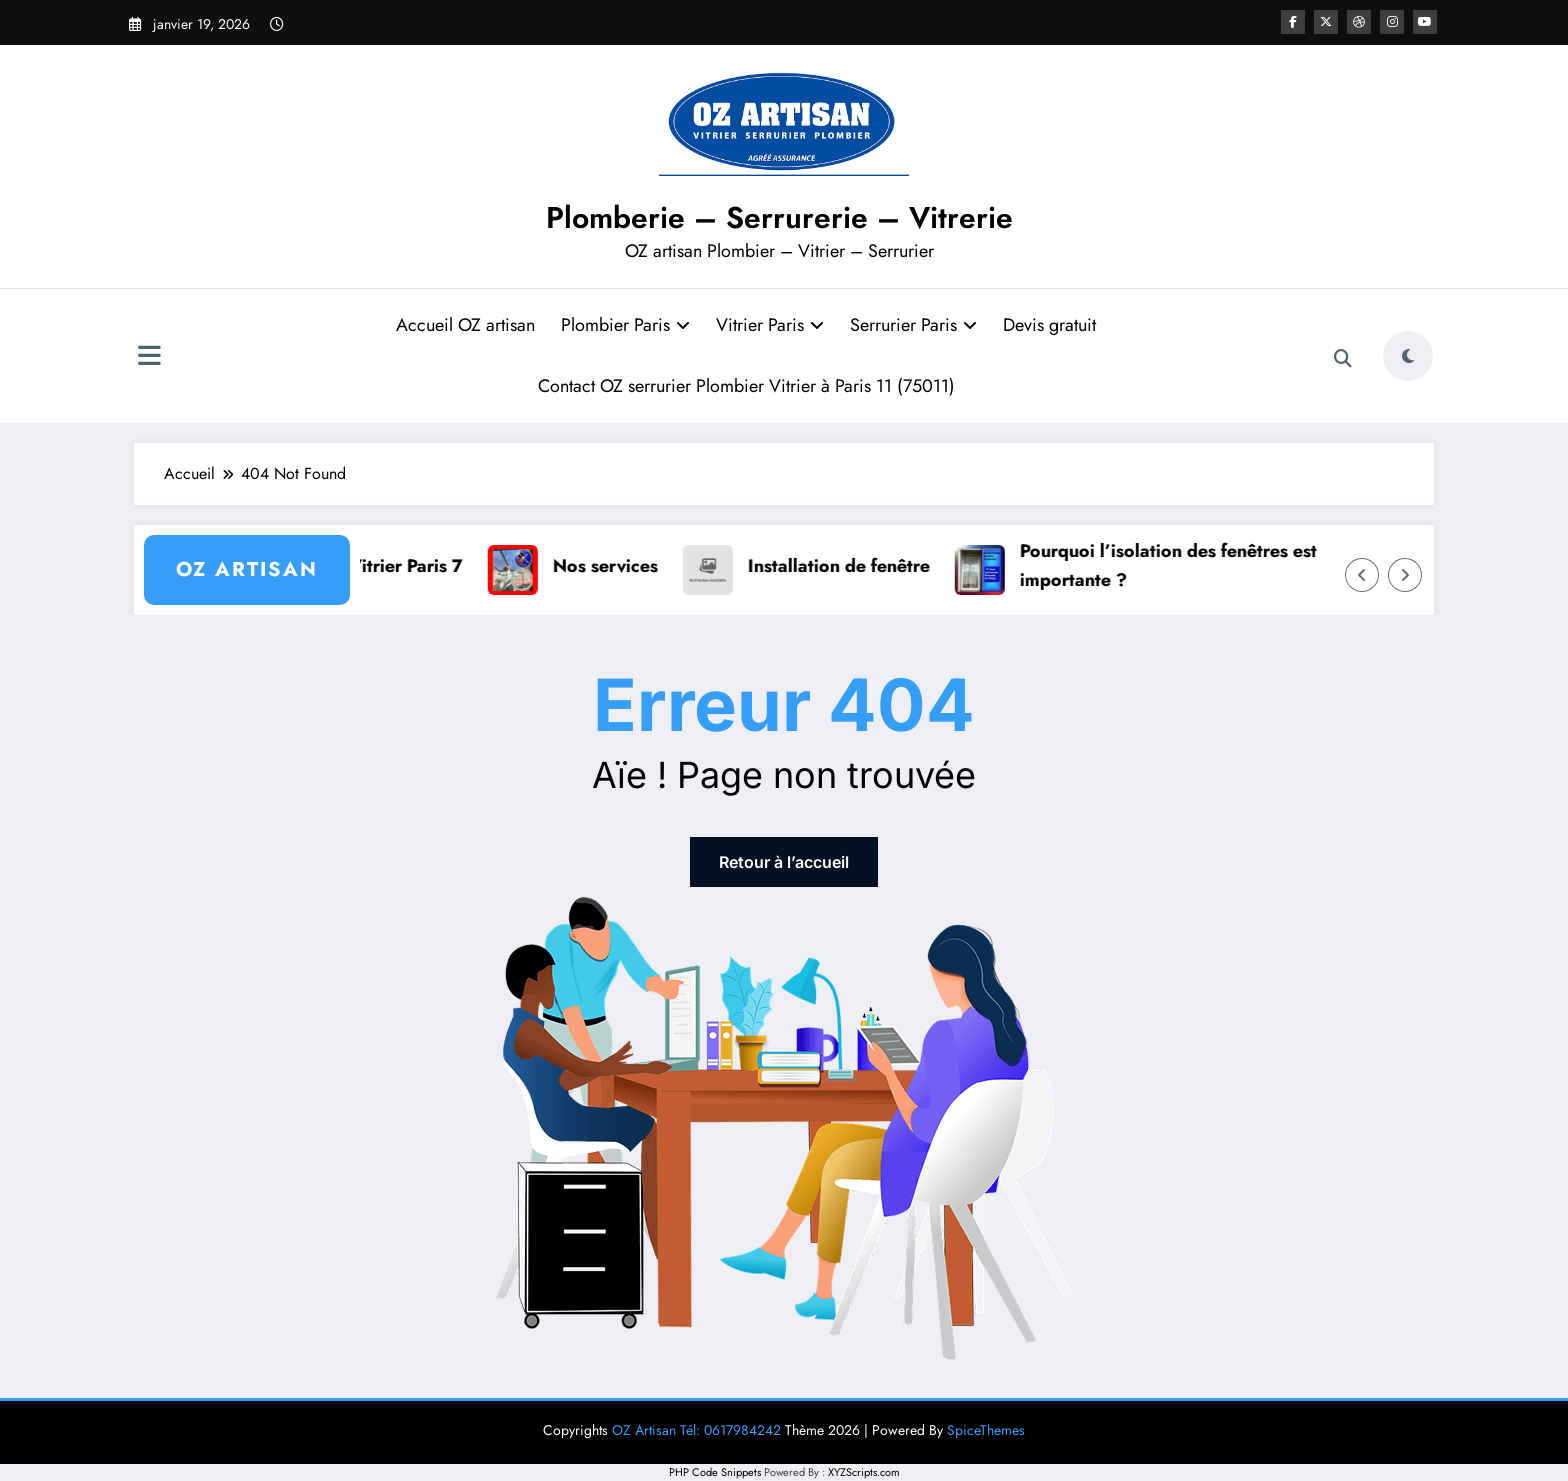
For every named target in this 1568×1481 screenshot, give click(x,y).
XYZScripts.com (864, 1472)
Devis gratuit (1049, 325)
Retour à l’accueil (784, 862)
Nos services (615, 566)
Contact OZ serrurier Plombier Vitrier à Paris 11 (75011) (746, 386)
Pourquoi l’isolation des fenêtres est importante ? (1178, 565)
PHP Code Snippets (715, 1472)
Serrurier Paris (913, 325)
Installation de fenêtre (849, 566)
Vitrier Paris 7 (416, 566)
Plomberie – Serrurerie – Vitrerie (779, 217)
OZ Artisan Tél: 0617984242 (696, 1430)
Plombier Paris (625, 325)
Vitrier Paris (770, 325)
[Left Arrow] (1362, 575)
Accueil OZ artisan (465, 325)
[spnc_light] (1408, 356)
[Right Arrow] (1405, 575)
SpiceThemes (986, 1430)
